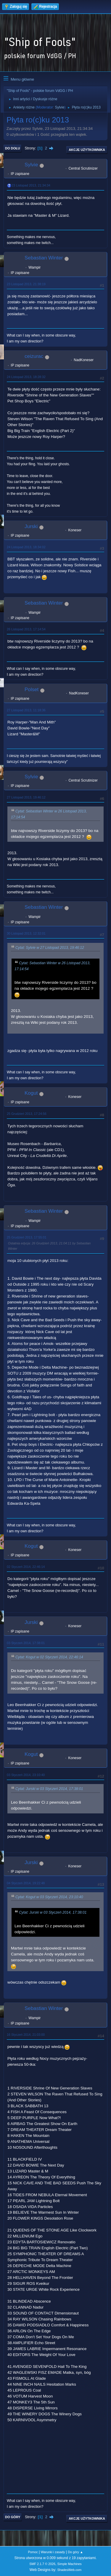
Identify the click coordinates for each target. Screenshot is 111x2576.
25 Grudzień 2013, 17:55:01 (26, 1237)
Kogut (31, 1093)
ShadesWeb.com (69, 2570)
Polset (31, 689)
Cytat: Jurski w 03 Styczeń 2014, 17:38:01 (49, 1789)
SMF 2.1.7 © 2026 (42, 2564)
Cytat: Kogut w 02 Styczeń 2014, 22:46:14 (49, 1657)
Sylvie (59, 107)
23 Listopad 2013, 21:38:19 (26, 284)
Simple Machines (69, 2564)
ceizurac (34, 356)
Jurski (31, 526)
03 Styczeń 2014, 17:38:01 (26, 1643)
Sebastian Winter (44, 258)
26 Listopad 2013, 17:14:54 (26, 629)
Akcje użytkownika (87, 150)
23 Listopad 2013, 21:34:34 (31, 185)
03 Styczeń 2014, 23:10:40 (26, 1775)
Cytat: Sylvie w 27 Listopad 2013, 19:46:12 (49, 948)
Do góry (12, 2517)
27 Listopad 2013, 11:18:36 (26, 710)
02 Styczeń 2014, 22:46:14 (26, 1566)
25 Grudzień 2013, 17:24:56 (26, 1113)
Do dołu (12, 148)
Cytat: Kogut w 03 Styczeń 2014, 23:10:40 (49, 1897)
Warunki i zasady (53, 2552)
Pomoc (33, 2552)
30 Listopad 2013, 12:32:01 (26, 933)
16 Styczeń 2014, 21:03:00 (26, 2034)
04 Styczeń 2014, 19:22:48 (26, 1883)
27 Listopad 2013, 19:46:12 (26, 797)
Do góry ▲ (75, 2552)
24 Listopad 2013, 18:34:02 (26, 547)
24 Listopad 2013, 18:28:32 (26, 377)
